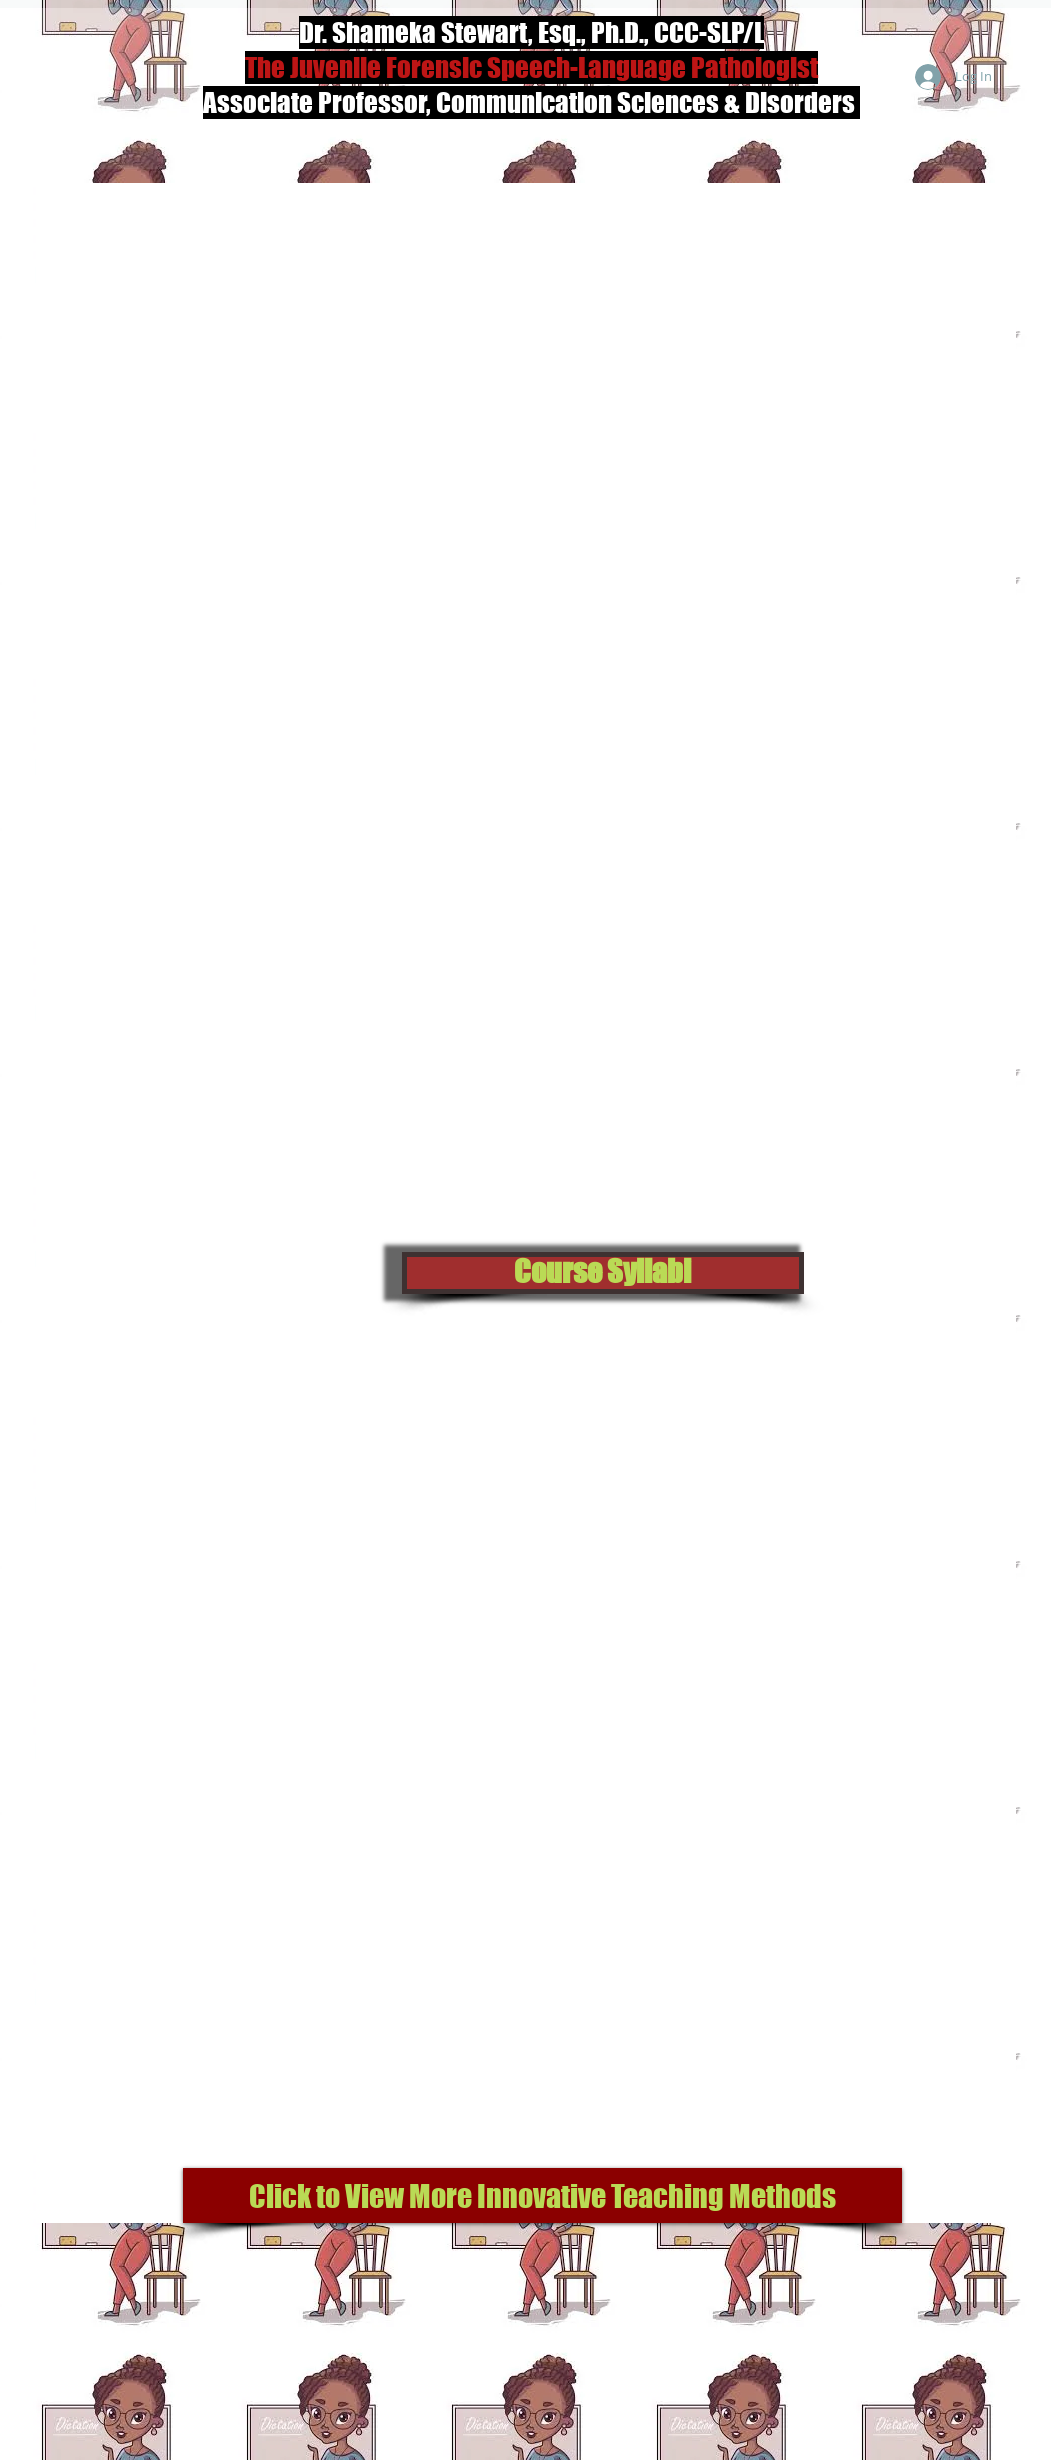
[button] (603, 1273)
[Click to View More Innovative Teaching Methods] (542, 2195)
